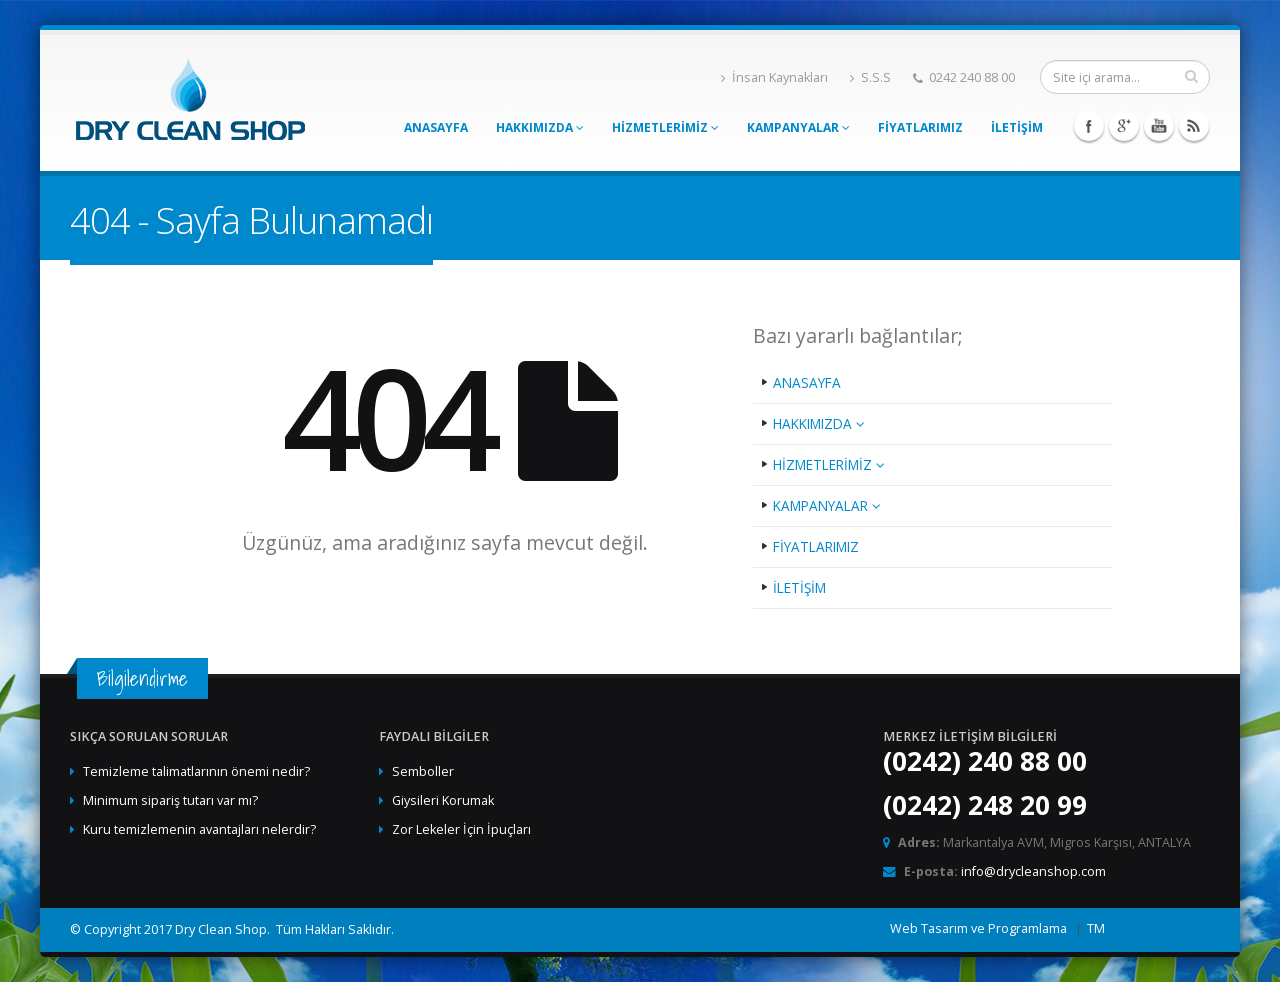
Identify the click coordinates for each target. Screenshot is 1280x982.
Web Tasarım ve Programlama (978, 928)
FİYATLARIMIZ (920, 127)
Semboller (423, 771)
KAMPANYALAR (798, 127)
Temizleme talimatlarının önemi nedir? (196, 771)
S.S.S (870, 77)
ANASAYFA (436, 127)
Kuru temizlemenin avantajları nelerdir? (199, 829)
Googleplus (1124, 126)
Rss (1194, 126)
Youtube (1159, 126)
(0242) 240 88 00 (985, 761)
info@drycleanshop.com (1033, 871)
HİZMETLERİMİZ (665, 127)
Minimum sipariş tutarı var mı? (170, 800)
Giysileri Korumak (443, 800)
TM (1096, 928)
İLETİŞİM (1017, 127)
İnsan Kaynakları (774, 77)
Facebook (1089, 126)
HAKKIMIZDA (540, 127)
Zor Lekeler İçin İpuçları (461, 829)
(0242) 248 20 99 (985, 805)
